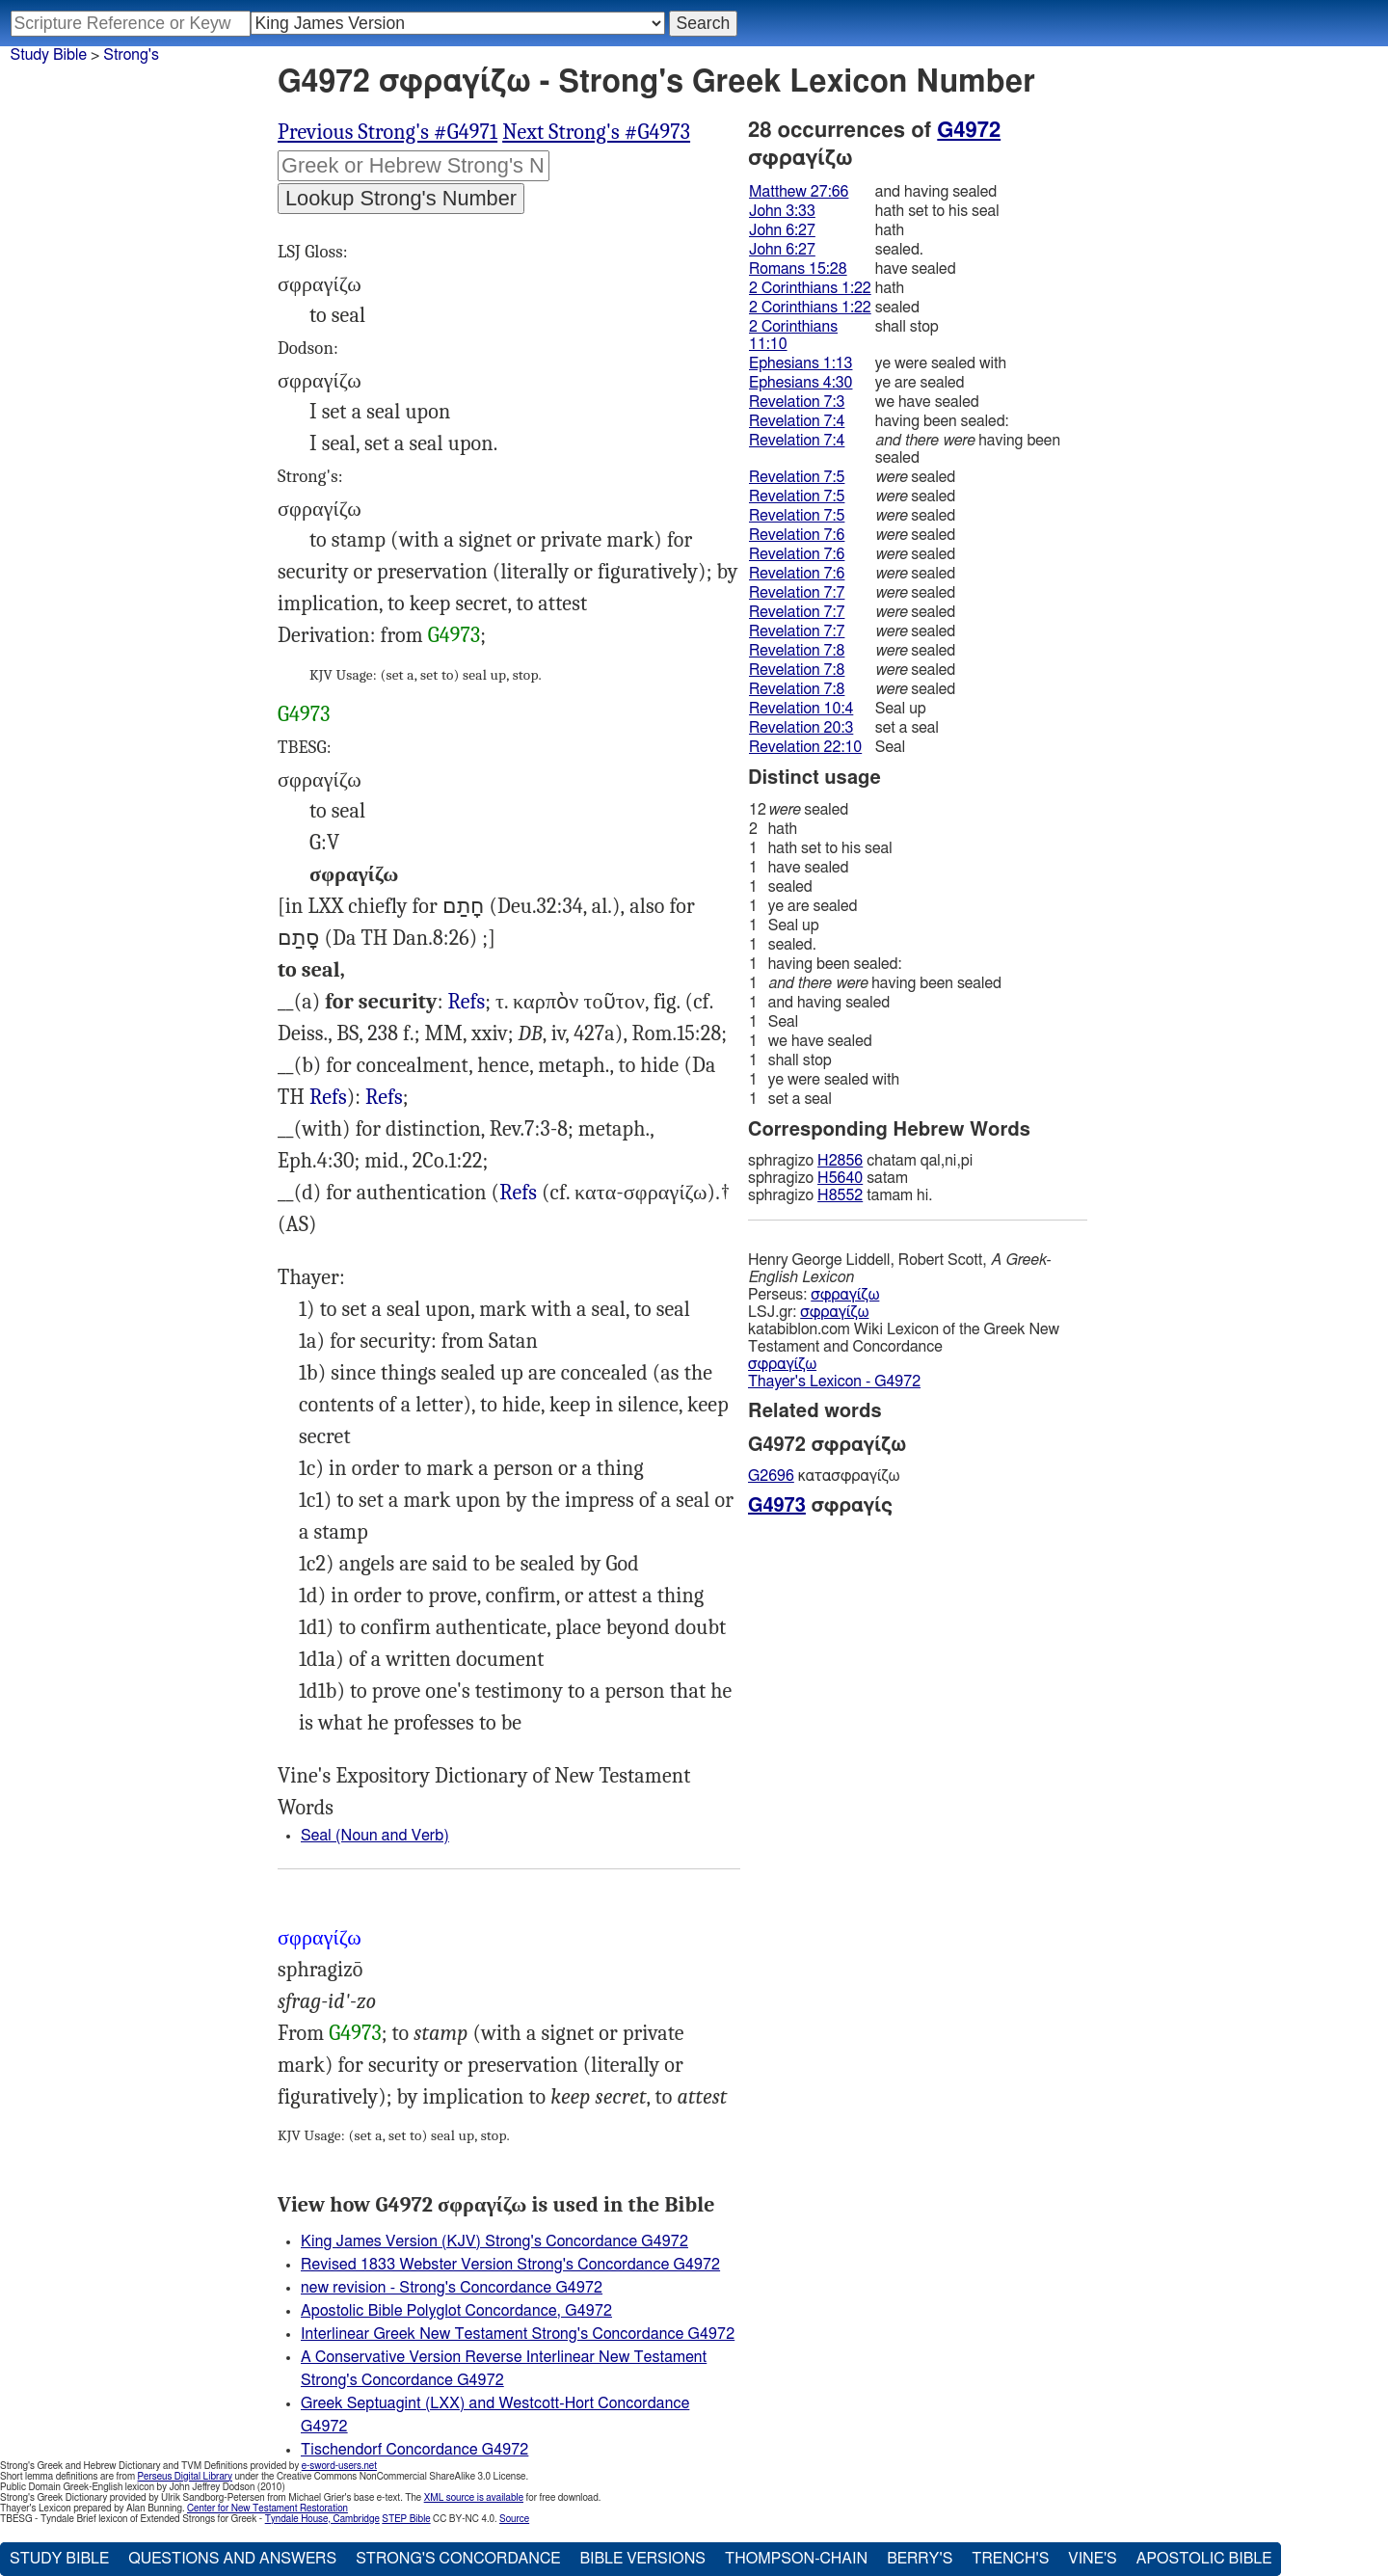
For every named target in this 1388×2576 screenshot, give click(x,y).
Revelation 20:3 (801, 728)
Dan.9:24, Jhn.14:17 (328, 1098)
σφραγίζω (845, 1294)
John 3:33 (782, 211)
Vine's (1092, 2558)
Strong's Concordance (458, 2558)
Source (514, 2519)
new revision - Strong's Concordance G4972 (451, 2287)
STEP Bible (406, 2519)
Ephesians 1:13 (800, 363)
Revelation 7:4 (796, 421)
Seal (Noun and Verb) (375, 1835)
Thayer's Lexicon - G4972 (834, 1381)
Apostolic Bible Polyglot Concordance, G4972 (456, 2311)
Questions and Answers (232, 2558)
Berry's (919, 2558)
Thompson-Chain (796, 2558)
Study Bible (49, 55)
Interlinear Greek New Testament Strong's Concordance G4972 (517, 2334)
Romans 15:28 (798, 269)
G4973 (454, 635)
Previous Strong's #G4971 (387, 132)
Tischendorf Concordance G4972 (414, 2449)
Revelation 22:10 (805, 747)
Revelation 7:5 (796, 477)
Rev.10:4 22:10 (384, 1098)
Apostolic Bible (1204, 2558)
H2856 (840, 1160)
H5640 (840, 1178)
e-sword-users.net (339, 2466)
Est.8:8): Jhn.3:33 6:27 (518, 1193)
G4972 (969, 130)
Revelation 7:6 (796, 535)
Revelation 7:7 (796, 593)
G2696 (771, 1476)
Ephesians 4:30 (800, 382)
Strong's (131, 55)
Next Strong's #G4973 (596, 132)
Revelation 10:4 (801, 708)
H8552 (840, 1195)
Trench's (1010, 2558)
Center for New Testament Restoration (267, 2508)
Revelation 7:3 (796, 402)
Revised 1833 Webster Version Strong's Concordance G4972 (510, 2264)
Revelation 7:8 (796, 650)
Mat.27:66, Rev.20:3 (466, 1002)
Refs (466, 1001)
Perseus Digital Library (185, 2477)
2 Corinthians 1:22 (810, 288)
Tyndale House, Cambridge (322, 2519)
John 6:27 (782, 230)
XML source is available (473, 2498)
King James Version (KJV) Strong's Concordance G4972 (494, 2241)
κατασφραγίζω (823, 1476)
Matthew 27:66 (798, 192)
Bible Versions (642, 2558)
